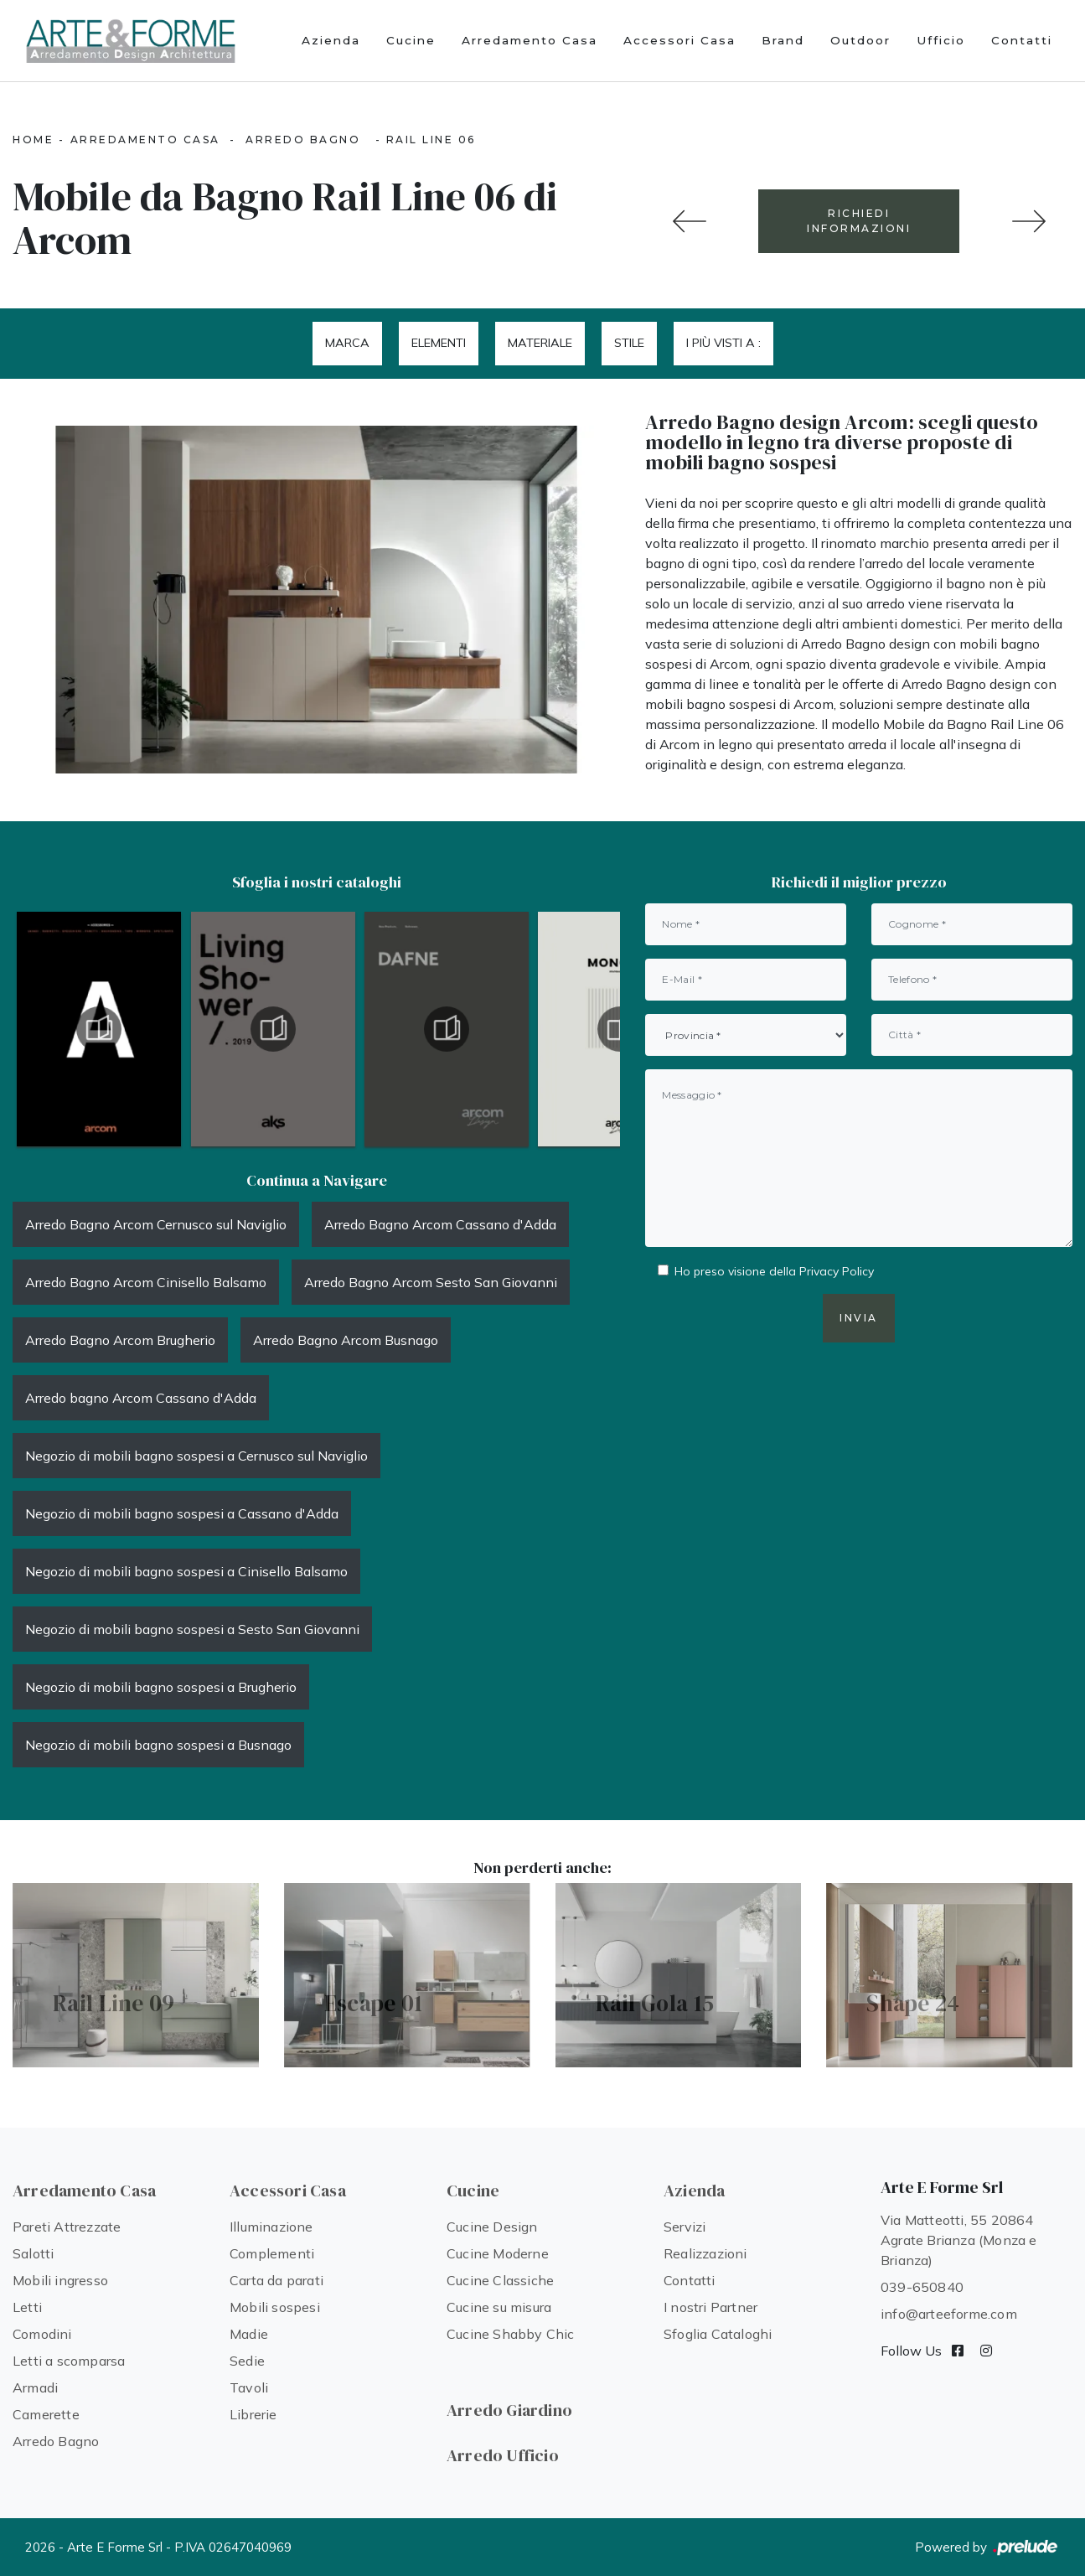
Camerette (46, 2414)
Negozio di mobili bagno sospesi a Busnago (158, 1744)
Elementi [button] (438, 342)
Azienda (331, 40)
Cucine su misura (499, 2307)
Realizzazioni (705, 2253)
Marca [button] (347, 342)
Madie (249, 2333)
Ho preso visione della (774, 1271)
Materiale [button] (540, 342)
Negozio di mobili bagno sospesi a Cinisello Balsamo (186, 1571)
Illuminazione (271, 2226)
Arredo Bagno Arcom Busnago (345, 1340)
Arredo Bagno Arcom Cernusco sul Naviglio (156, 1224)
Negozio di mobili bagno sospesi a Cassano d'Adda (181, 1513)
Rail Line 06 (431, 139)
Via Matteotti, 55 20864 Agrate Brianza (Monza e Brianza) (959, 2239)
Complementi (272, 2253)
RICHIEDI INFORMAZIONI (859, 221)
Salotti (33, 2253)
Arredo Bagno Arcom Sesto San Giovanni (430, 1282)
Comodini (42, 2333)
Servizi (684, 2226)
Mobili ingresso (60, 2280)
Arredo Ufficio (503, 2455)
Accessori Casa (679, 40)
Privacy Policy (836, 1271)
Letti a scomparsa (69, 2360)
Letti (27, 2307)
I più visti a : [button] (723, 342)
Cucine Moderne (498, 2253)
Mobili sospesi (275, 2307)
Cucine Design (492, 2226)
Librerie (253, 2414)
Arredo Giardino (509, 2410)
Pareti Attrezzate (67, 2226)
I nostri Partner (710, 2307)
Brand (783, 40)
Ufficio (941, 40)
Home (33, 139)
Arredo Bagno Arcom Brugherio (120, 1340)
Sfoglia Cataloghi (718, 2333)
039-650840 (922, 2287)
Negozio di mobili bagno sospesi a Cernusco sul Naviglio (196, 1455)
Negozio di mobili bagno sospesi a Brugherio (161, 1687)
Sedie (247, 2360)
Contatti (1021, 40)
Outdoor (860, 40)
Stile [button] (629, 342)
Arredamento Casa (529, 40)
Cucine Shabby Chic (511, 2333)
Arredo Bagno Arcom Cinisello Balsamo (145, 1282)
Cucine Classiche (500, 2280)
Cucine (411, 40)
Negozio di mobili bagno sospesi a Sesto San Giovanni (192, 1629)
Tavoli (249, 2387)
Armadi (35, 2387)
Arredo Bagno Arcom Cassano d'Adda (440, 1224)
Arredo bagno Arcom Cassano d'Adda (140, 1397)
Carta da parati (276, 2280)
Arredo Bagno (302, 139)
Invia (859, 1317)
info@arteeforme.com (949, 2313)
